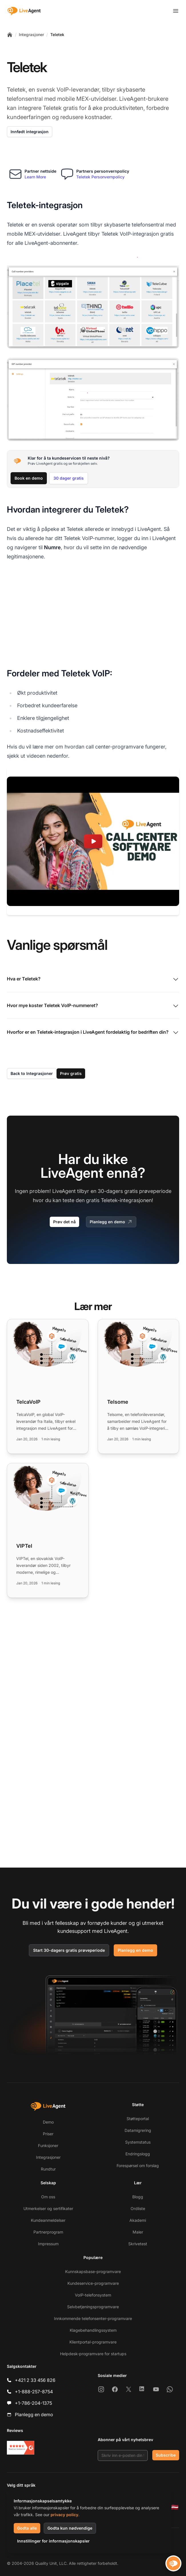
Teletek (57, 34)
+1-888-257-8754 (34, 2391)
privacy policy (64, 2514)
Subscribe (166, 2455)
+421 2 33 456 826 (35, 2380)
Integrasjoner (31, 34)
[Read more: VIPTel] (47, 1530)
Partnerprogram (48, 2232)
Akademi (137, 2220)
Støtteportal (138, 2118)
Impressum (48, 2243)
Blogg (137, 2196)
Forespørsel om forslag (138, 2165)
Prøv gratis (71, 1073)
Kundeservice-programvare (93, 2283)
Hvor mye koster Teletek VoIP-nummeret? (93, 1006)
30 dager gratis (68, 478)
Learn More (35, 176)
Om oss (48, 2196)
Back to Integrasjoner (32, 1073)
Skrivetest (137, 2243)
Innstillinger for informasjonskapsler (53, 2540)
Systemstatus (138, 2142)
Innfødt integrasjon (30, 131)
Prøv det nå (64, 1221)
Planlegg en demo (111, 1222)
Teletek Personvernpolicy (100, 176)
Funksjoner (48, 2145)
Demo (48, 2122)
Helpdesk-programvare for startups (93, 2353)
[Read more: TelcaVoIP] (47, 1386)
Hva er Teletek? (93, 979)
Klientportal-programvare (93, 2341)
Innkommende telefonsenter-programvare (93, 2318)
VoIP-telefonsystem (93, 2295)
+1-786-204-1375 (33, 2403)
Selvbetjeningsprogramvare (93, 2306)
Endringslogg (137, 2153)
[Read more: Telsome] (138, 1386)
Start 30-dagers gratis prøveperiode (69, 1950)
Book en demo (29, 478)
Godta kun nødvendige (69, 2528)
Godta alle (27, 2528)
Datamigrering (138, 2130)
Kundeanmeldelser (48, 2220)
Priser (48, 2133)
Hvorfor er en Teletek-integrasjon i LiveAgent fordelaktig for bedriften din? (93, 1032)
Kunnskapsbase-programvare (93, 2271)
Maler (138, 2232)
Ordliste (138, 2208)
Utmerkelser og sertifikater (48, 2208)
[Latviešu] (174, 2507)
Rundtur (48, 2169)
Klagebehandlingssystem (93, 2330)
